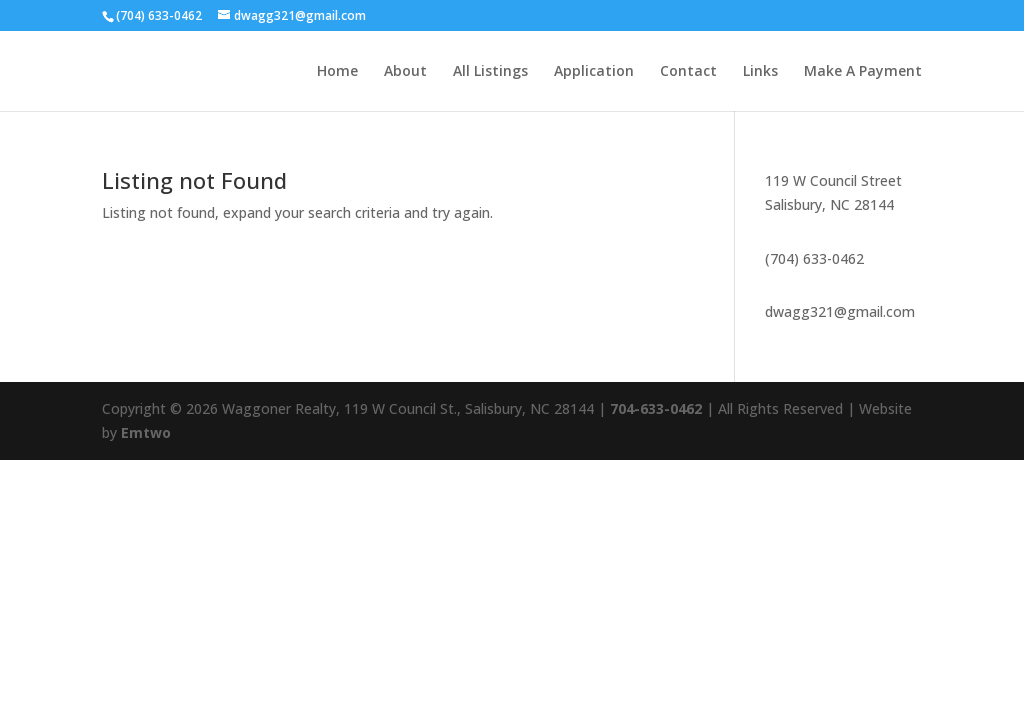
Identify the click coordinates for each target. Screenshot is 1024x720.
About (405, 72)
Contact (688, 72)
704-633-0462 (656, 408)
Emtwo (146, 432)
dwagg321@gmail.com (840, 311)
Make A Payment (863, 72)
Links (760, 72)
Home (337, 72)
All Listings (490, 72)
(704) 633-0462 (814, 258)
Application (594, 72)
